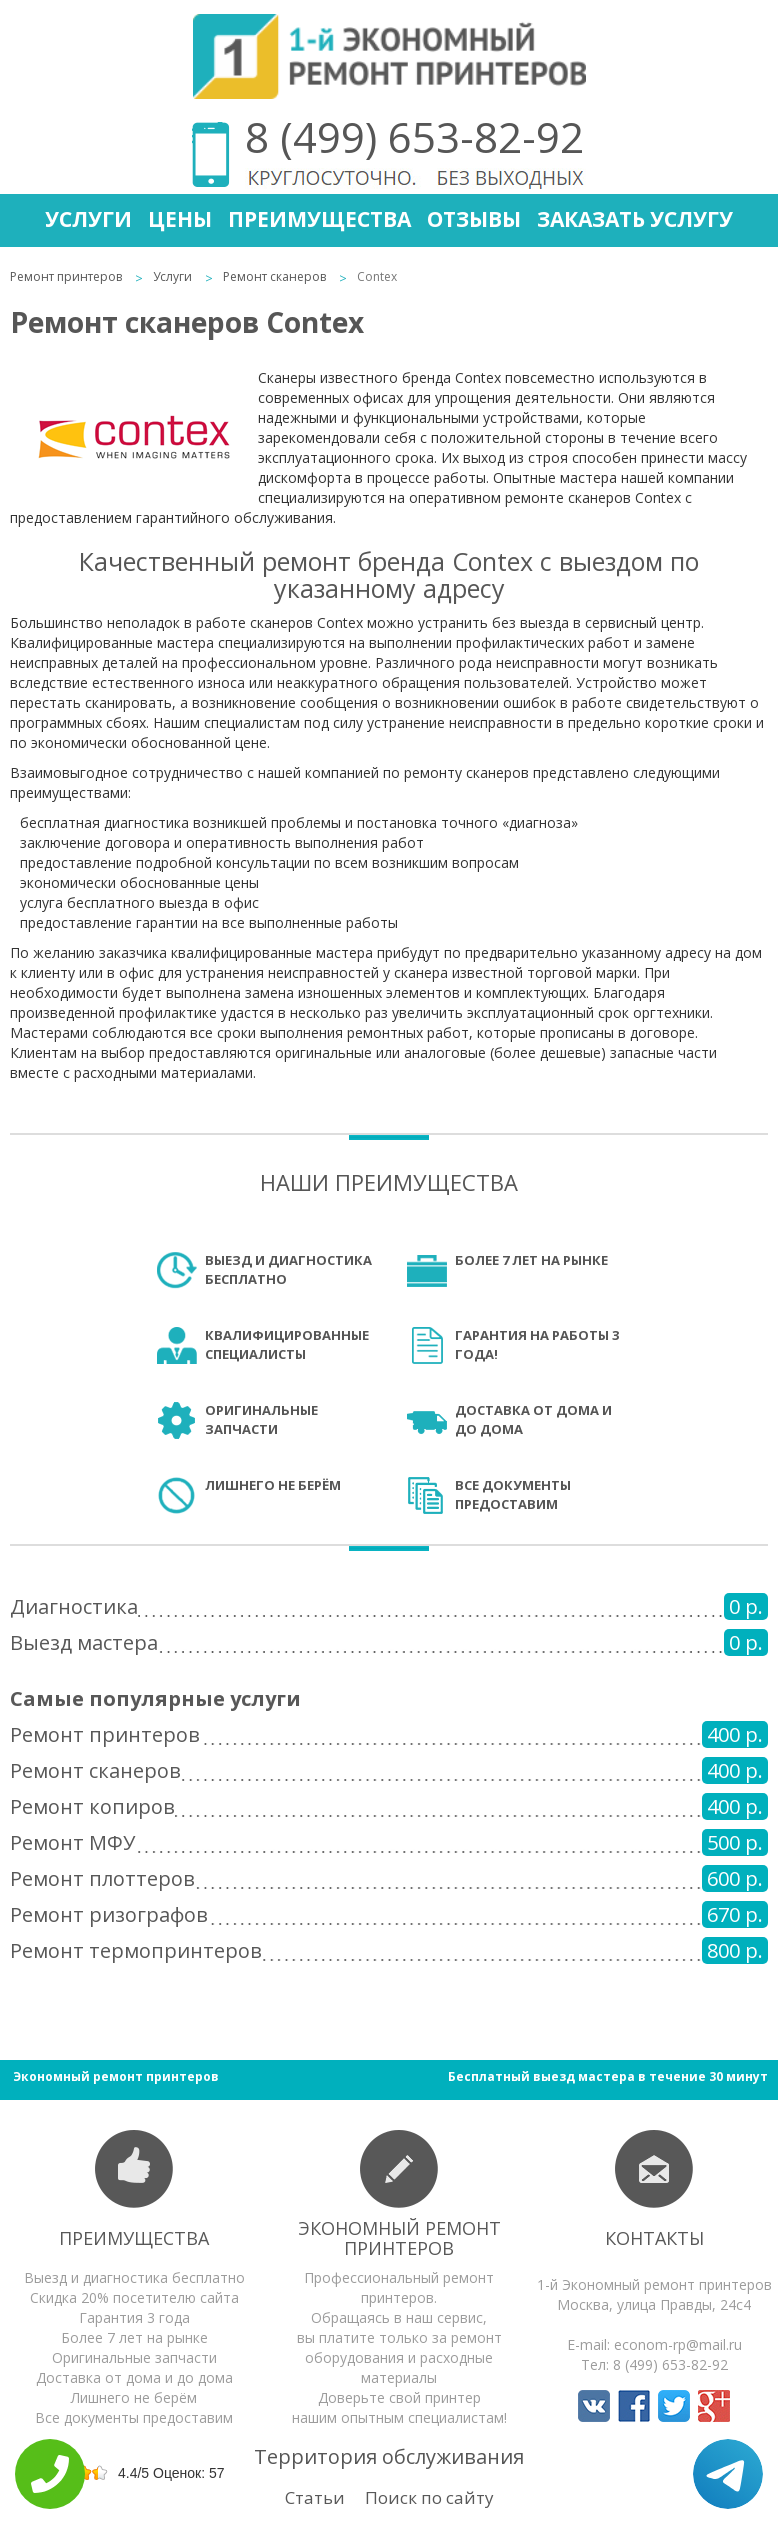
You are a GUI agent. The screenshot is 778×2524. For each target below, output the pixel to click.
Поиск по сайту (429, 2497)
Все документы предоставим (513, 1494)
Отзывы (474, 219)
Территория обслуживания (389, 2456)
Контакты (654, 2238)
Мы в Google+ (714, 2406)
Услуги (88, 219)
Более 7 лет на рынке (531, 1260)
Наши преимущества (389, 1182)
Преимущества (319, 219)
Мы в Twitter (674, 2406)
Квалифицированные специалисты (287, 1344)
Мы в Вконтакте (594, 2406)
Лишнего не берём (273, 1485)
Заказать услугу (635, 219)
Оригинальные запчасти (261, 1419)
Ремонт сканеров (274, 276)
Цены (180, 219)
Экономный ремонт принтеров (399, 2238)
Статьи (315, 2497)
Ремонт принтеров (66, 276)
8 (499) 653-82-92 (414, 136)
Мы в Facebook (634, 2406)
